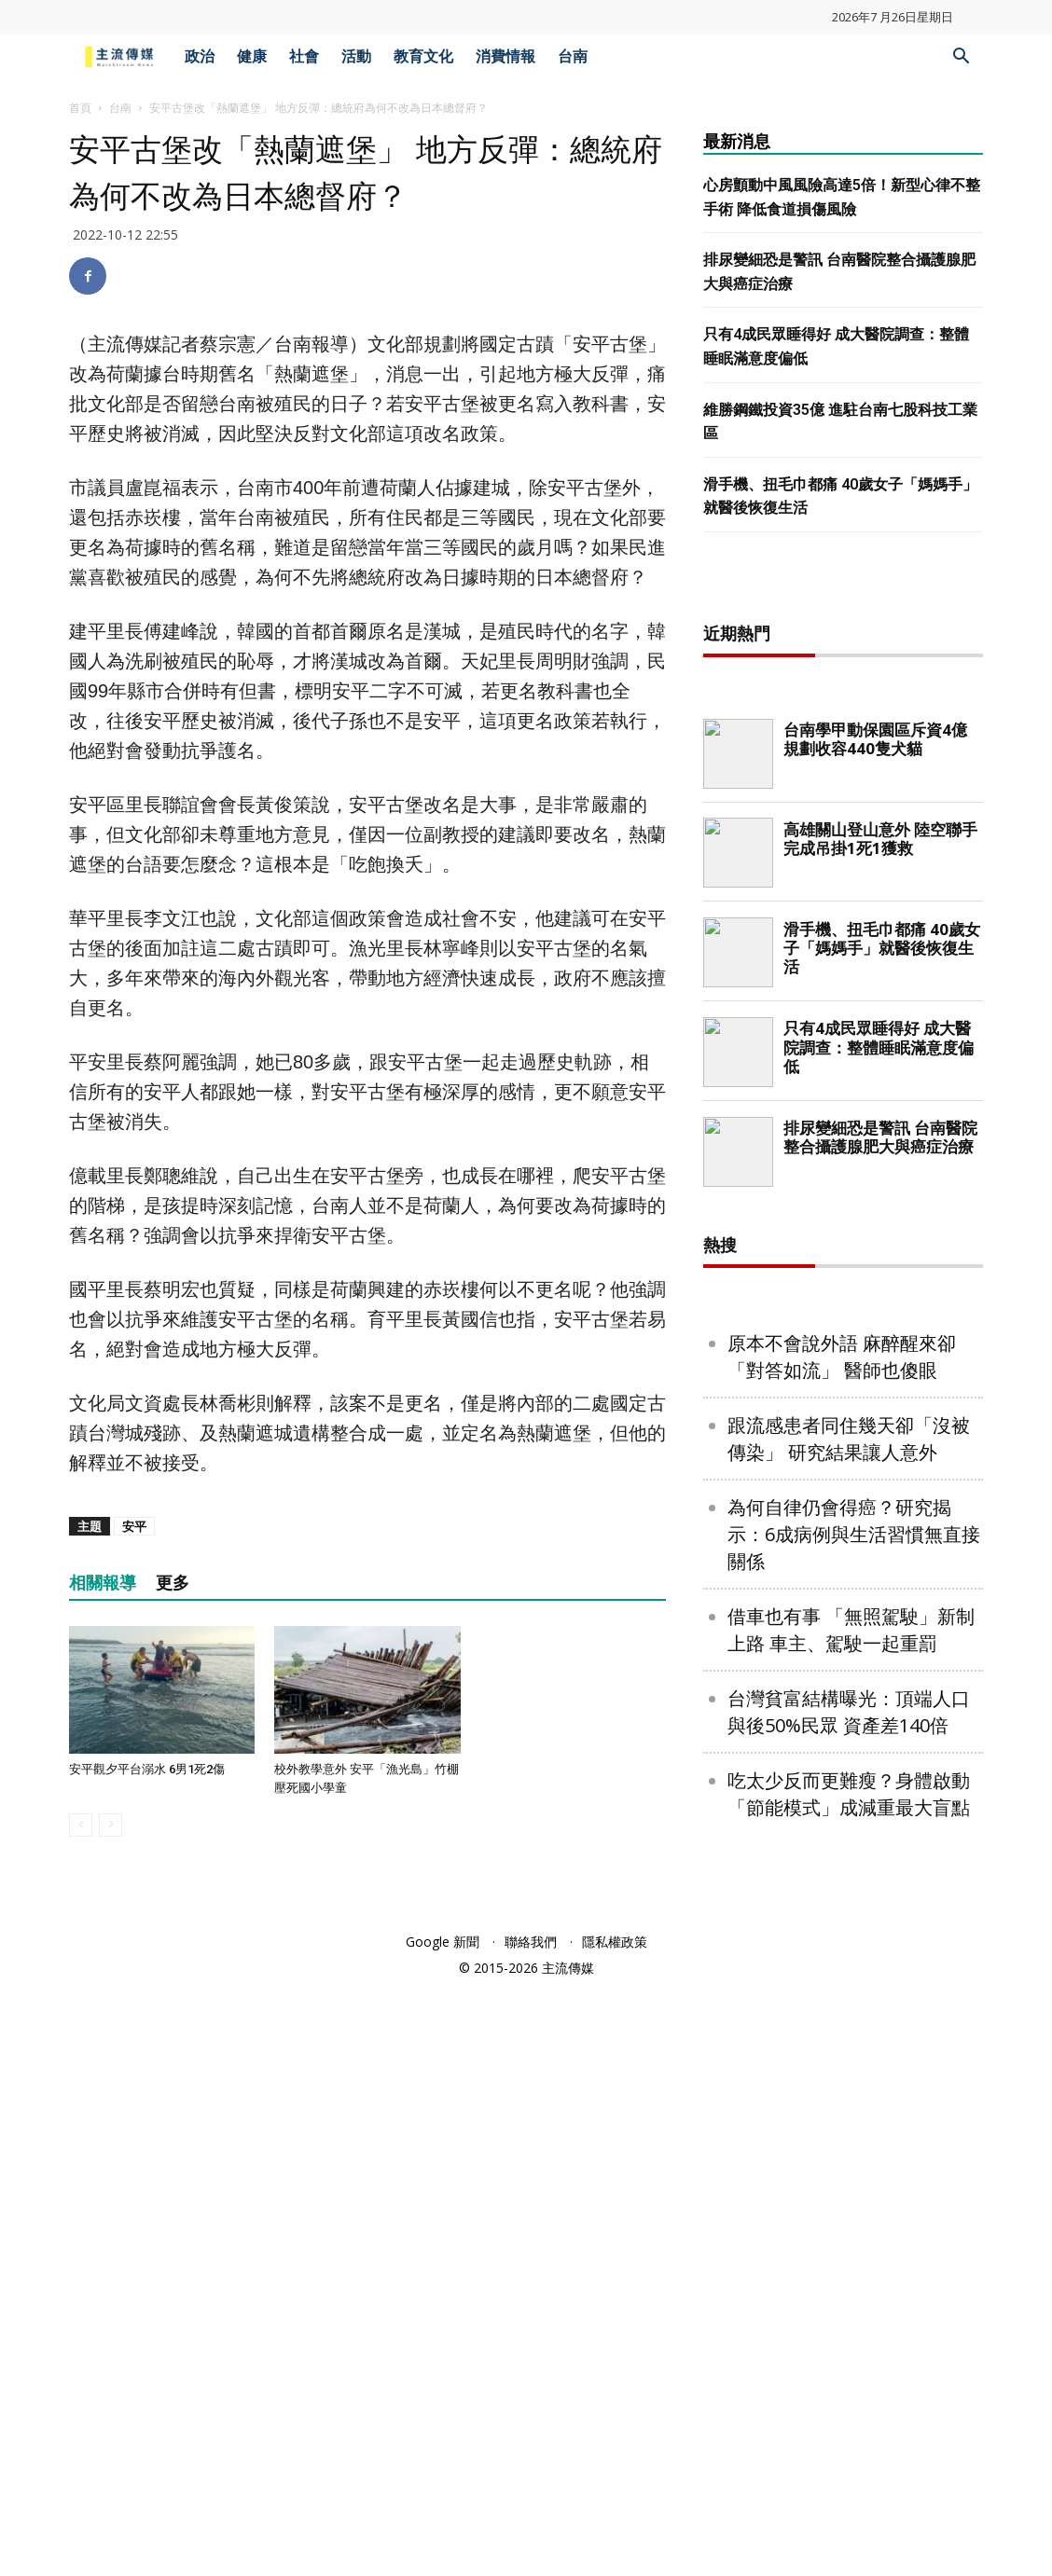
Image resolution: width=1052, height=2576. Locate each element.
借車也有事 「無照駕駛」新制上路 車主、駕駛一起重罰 (851, 2231)
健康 (252, 56)
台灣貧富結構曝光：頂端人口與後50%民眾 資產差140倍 (848, 2313)
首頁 (80, 108)
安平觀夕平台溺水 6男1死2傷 (147, 1769)
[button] (960, 58)
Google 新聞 (442, 2531)
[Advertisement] (843, 883)
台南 (573, 56)
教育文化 (423, 56)
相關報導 (102, 1582)
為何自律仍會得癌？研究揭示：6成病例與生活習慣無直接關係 (853, 2135)
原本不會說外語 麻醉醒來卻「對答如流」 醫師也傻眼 (841, 1958)
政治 (200, 56)
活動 (356, 56)
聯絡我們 (531, 2531)
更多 (172, 1582)
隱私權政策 (614, 2531)
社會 (304, 56)
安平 (134, 1526)
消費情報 (505, 56)
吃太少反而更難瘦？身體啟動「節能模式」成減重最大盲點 (848, 2395)
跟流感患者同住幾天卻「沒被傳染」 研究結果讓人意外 (848, 2040)
